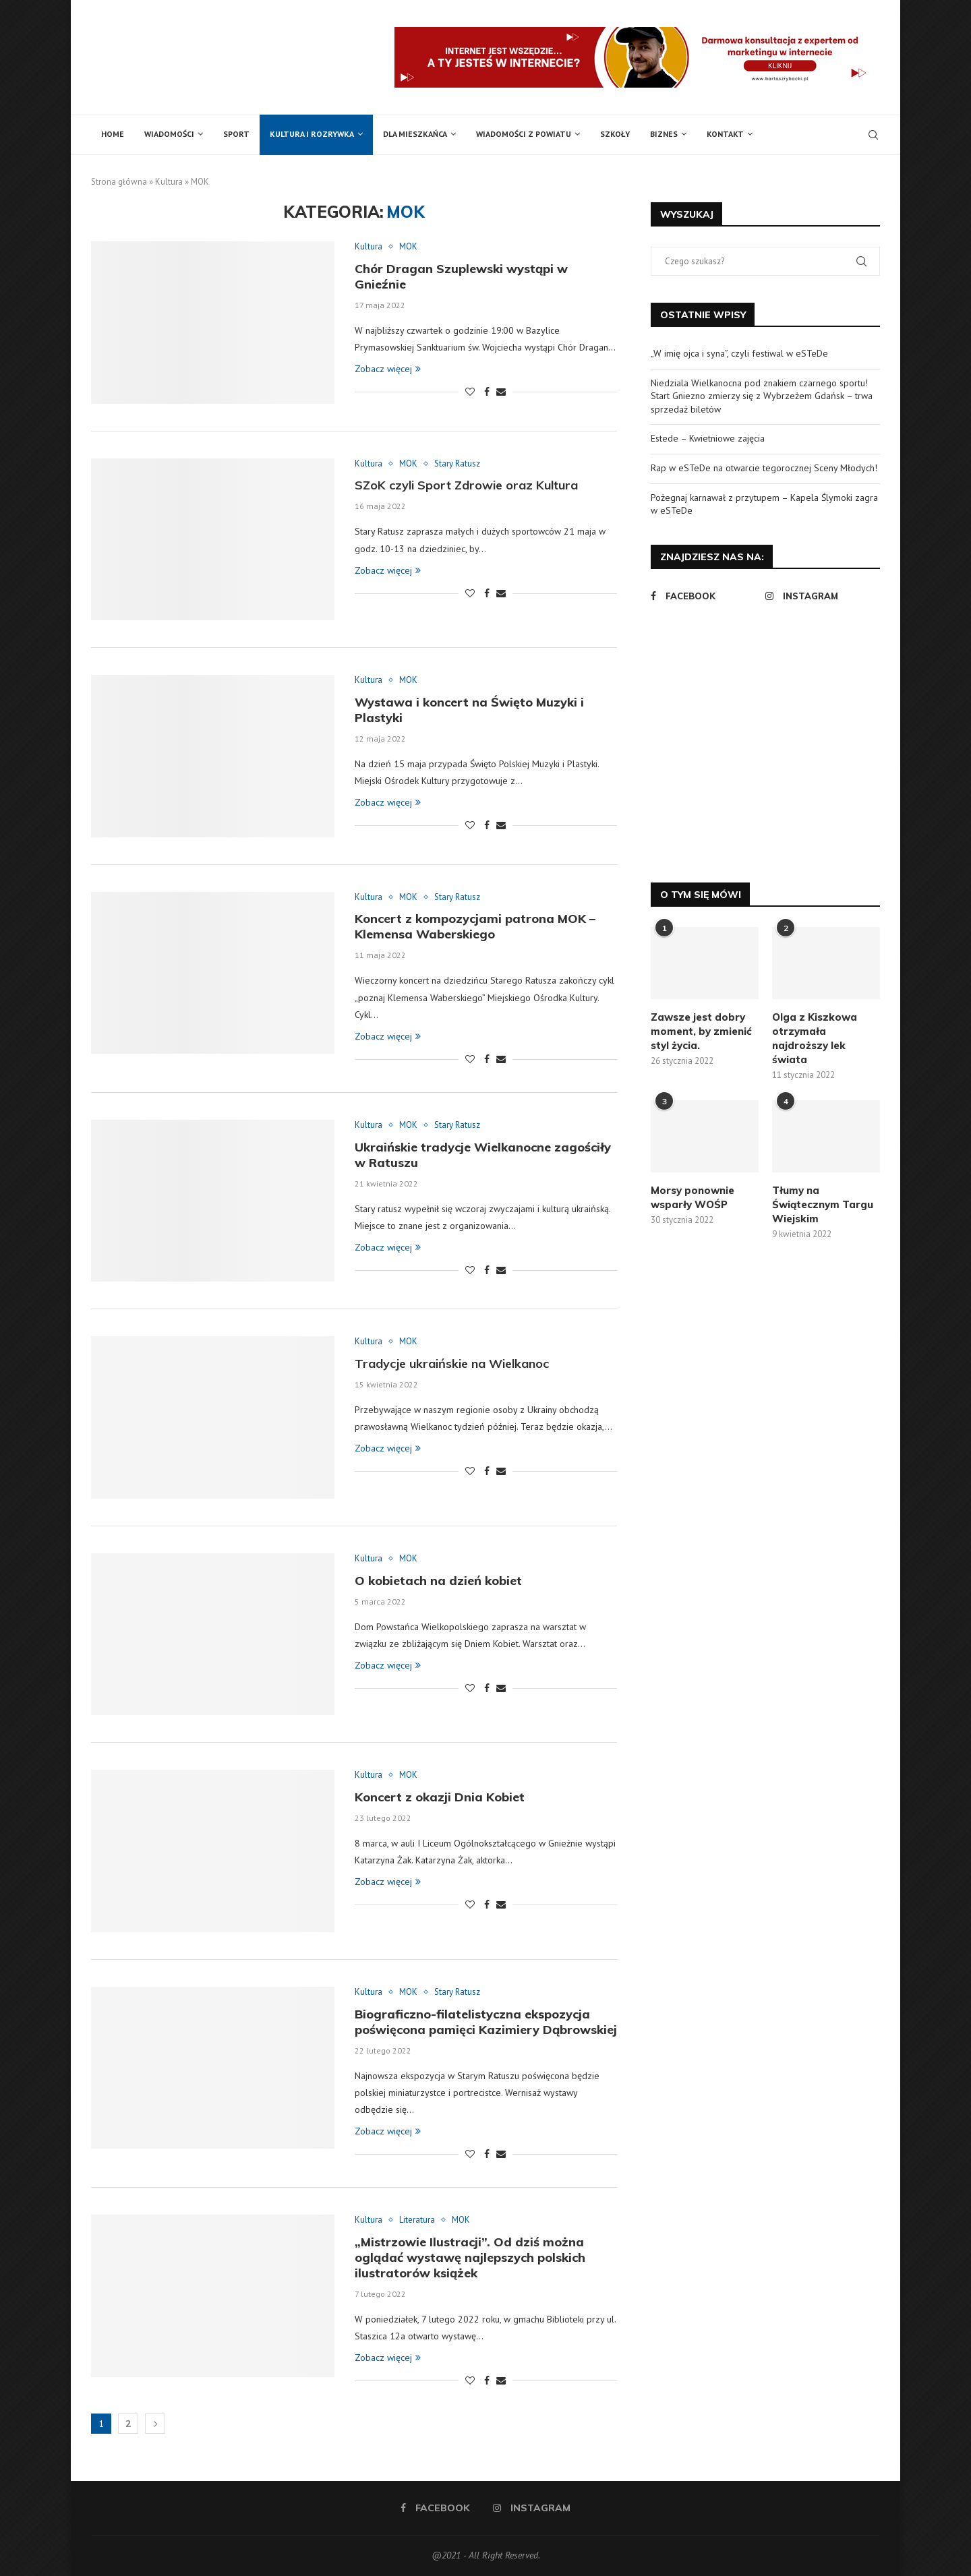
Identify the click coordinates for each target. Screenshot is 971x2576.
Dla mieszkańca (415, 134)
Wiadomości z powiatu (523, 134)
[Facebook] (704, 596)
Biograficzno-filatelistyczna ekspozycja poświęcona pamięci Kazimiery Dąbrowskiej (486, 2021)
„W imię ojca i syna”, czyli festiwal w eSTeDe (739, 353)
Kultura (169, 181)
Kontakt (725, 134)
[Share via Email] (501, 392)
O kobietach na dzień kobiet (438, 1580)
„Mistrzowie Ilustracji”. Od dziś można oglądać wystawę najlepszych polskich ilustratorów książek (470, 2257)
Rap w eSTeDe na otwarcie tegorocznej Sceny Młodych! (764, 468)
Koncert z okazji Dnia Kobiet (440, 1797)
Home (112, 134)
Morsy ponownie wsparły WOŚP (692, 1197)
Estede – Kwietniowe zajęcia (708, 438)
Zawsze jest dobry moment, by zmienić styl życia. (701, 1031)
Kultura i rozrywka (312, 134)
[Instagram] (819, 596)
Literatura (417, 2220)
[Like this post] (470, 392)
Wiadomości (169, 134)
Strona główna (119, 181)
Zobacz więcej (388, 369)
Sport (236, 134)
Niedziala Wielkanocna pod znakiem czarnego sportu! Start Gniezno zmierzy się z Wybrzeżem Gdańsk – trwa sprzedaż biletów (762, 396)
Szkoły (615, 134)
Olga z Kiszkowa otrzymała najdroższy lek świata (814, 1038)
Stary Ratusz (457, 463)
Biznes (664, 134)
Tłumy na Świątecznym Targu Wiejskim (822, 1204)
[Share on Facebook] (487, 392)
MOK (408, 246)
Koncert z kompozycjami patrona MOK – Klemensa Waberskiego (475, 926)
